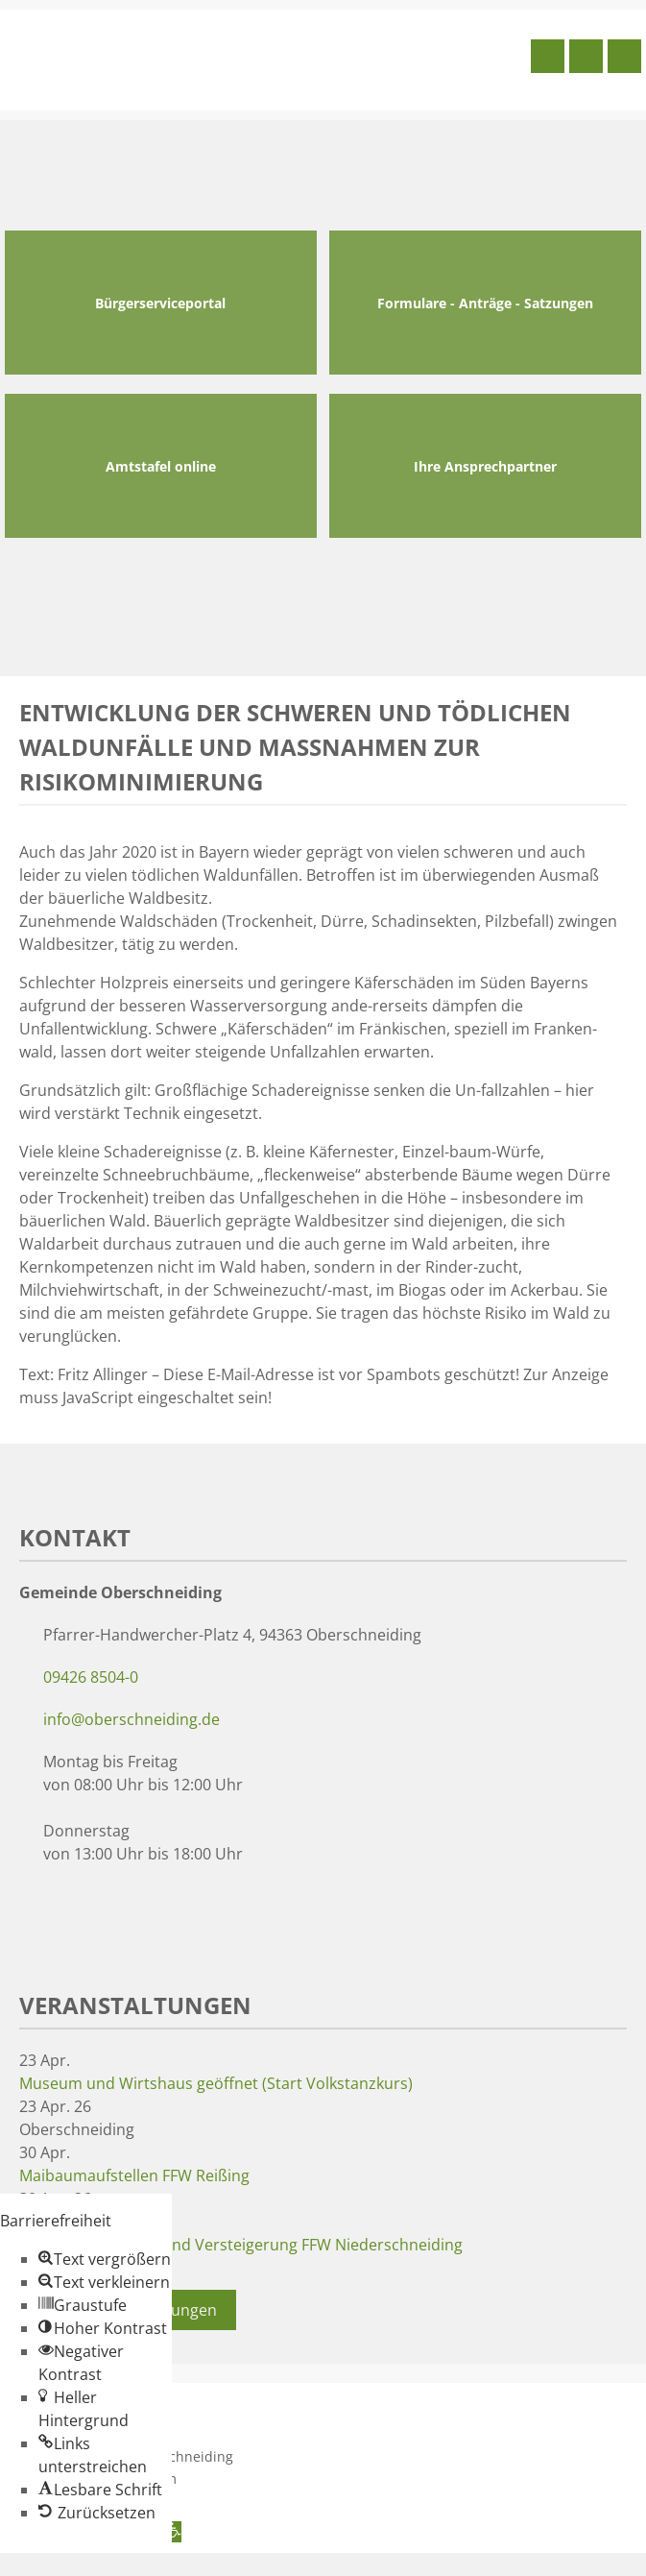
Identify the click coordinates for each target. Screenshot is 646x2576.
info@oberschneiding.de (131, 1719)
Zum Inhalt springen (73, 2564)
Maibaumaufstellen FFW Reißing (134, 2175)
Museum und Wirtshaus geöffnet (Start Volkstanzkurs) (216, 2083)
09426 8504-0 (90, 1677)
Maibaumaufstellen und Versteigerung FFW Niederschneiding (241, 2244)
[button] (104, 2259)
